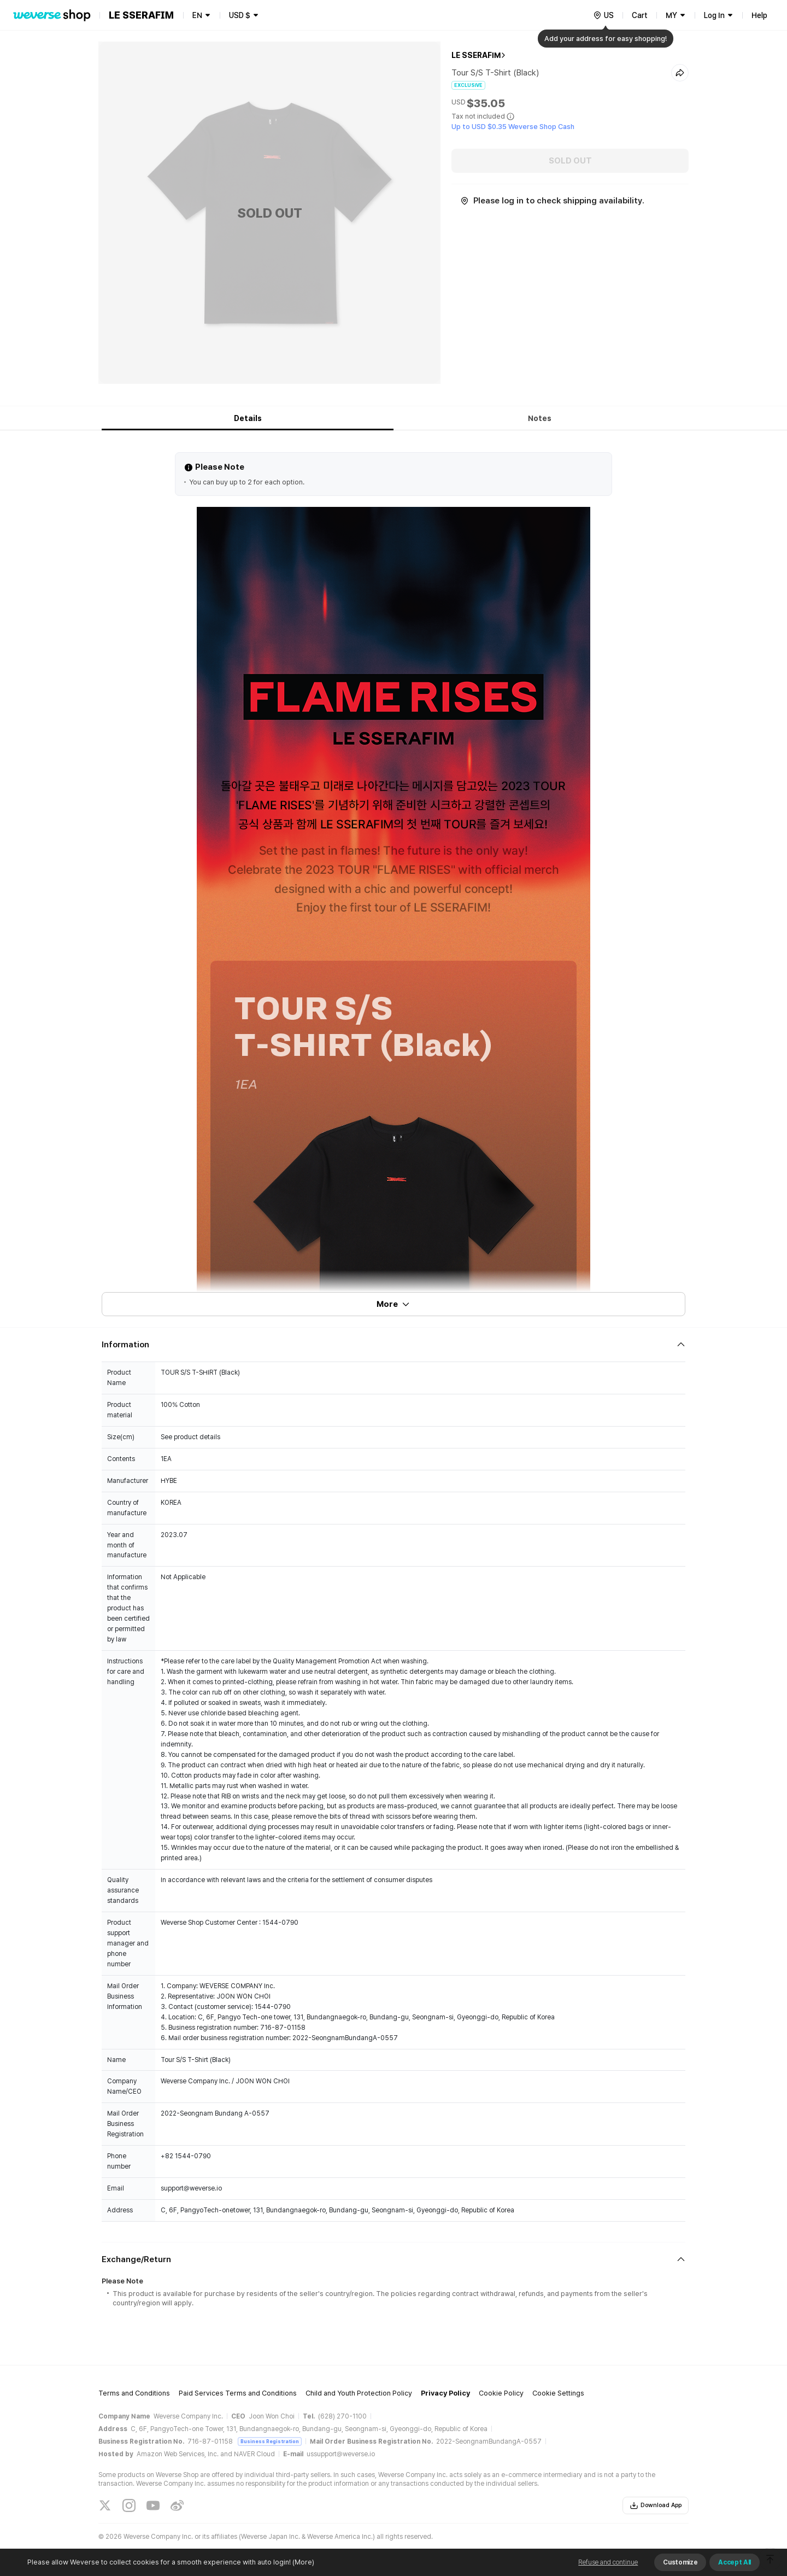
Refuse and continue (608, 2562)
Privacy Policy (445, 2393)
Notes (539, 418)
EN (197, 15)
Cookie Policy (501, 2393)
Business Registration (269, 2441)
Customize (680, 2562)
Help (759, 15)
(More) (302, 2562)
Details (248, 418)
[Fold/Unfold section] (393, 1345)
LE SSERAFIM (476, 55)
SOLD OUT (570, 161)
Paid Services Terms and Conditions (238, 2393)
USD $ (239, 15)
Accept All (734, 2562)
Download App (656, 2505)
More (393, 1304)
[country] (603, 15)
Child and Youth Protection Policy (359, 2393)
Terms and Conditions (134, 2393)
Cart (640, 15)
